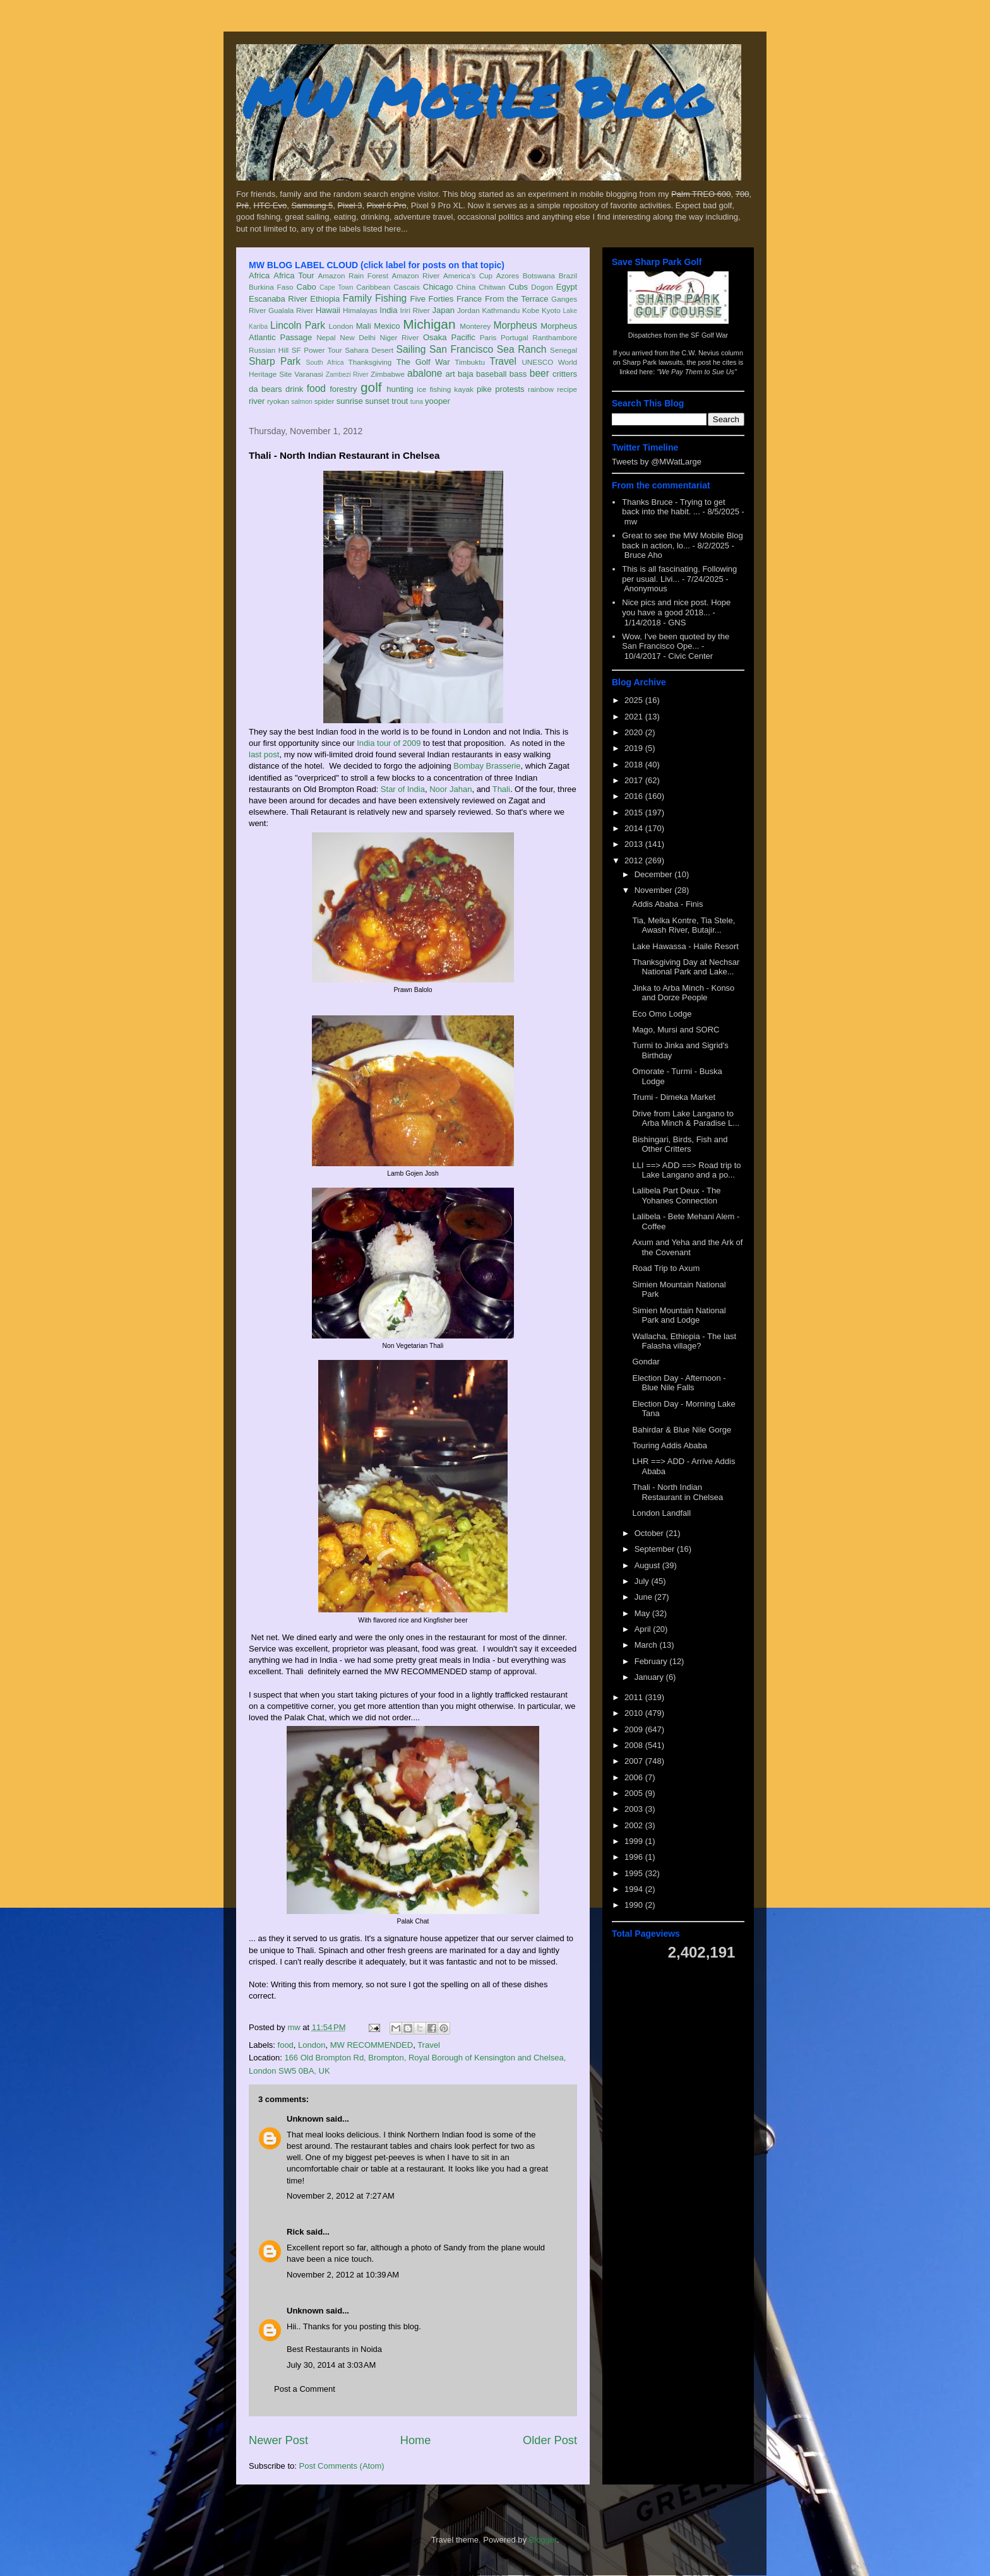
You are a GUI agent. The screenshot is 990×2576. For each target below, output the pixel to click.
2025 (634, 700)
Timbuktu (470, 362)
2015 (634, 812)
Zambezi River (347, 374)
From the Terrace (517, 299)
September (656, 1549)
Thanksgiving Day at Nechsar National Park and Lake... (685, 967)
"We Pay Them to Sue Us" (697, 371)
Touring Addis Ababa (669, 1445)
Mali (363, 326)
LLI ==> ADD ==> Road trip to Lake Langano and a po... (686, 1170)
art (450, 374)
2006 (634, 1777)
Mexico (387, 326)
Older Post (550, 2440)
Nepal (326, 337)
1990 (634, 1905)
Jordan (468, 310)
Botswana (539, 275)
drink (294, 389)
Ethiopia (325, 299)
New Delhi (358, 337)
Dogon (541, 287)
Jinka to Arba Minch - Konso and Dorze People (683, 993)
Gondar (645, 1361)
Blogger (543, 2539)
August (648, 1565)
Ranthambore (554, 337)
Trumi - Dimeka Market (673, 1097)
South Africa (324, 362)
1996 (634, 1857)
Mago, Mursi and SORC (675, 1029)
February (652, 1661)
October (650, 1533)
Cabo (306, 287)
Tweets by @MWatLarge (656, 461)
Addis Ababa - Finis (667, 904)
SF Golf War (709, 335)
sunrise (350, 401)
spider (324, 401)
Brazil (568, 275)
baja (466, 374)
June (645, 1597)
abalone (425, 373)
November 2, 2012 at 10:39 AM (343, 2274)
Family (357, 298)
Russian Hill (269, 350)
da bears (265, 389)
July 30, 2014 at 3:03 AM (331, 2365)
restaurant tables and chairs (401, 2146)
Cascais (406, 287)
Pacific (463, 337)
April (644, 1629)
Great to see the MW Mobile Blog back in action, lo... (682, 540)
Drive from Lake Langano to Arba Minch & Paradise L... (685, 1118)
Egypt (566, 287)
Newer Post (278, 2440)
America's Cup (467, 275)
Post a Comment (304, 2389)
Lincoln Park (297, 325)
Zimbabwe (388, 374)
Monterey (475, 326)
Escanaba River (278, 299)
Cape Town (336, 287)
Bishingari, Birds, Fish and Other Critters (679, 1144)
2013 (634, 844)
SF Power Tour (317, 350)
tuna (416, 401)
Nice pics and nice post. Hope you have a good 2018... (676, 607)
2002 (634, 1825)
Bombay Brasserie (486, 766)
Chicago (438, 287)
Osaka (435, 337)
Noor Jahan (450, 789)
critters (564, 374)
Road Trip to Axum (666, 1268)
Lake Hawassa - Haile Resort (685, 946)
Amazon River (416, 275)
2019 (634, 748)
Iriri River (415, 310)
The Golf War (423, 362)
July (643, 1581)
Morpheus (515, 325)
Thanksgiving (370, 362)
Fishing (391, 298)
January (650, 1677)
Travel (502, 361)
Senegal (563, 350)
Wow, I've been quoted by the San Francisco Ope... (675, 641)
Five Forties (432, 299)
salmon (302, 401)
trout (399, 401)
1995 (634, 1873)
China (466, 287)
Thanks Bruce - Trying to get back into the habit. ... (673, 507)
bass (518, 374)
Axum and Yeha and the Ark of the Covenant (687, 1247)
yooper (437, 401)
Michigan (429, 324)
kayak (464, 389)
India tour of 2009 (388, 743)
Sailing (411, 349)
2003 (634, 1809)
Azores (507, 275)
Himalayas (360, 310)
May (643, 1613)
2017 (634, 780)
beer (539, 373)
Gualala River (290, 310)
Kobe (530, 310)
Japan (443, 310)
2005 (634, 1793)
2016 (634, 796)
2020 (634, 732)
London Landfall (661, 1513)
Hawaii (328, 310)
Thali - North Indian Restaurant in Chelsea (677, 1492)
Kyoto (551, 310)
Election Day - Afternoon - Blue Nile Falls (678, 1383)
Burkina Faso (271, 287)
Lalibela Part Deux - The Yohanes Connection (676, 1195)
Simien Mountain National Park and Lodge (678, 1315)
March (647, 1645)
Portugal (514, 337)
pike (484, 389)
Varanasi (308, 374)
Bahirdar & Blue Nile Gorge (681, 1429)
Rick (295, 2231)
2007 (634, 1761)
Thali (501, 789)
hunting (400, 389)
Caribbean (373, 287)
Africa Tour (293, 275)
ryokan (278, 401)
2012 (634, 860)
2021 (634, 716)
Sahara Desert (369, 350)
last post (264, 754)
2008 (634, 1745)
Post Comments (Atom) (342, 2466)
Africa (259, 275)
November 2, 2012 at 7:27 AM (341, 2196)
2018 (634, 764)
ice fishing (434, 389)
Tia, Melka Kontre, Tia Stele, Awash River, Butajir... (683, 925)
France (469, 299)
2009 (634, 1729)
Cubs (518, 287)
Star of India (403, 789)
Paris (488, 337)
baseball (491, 374)
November (655, 890)
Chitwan (492, 287)
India (388, 310)
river (257, 401)
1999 (634, 1841)
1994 (634, 1889)
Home (415, 2440)
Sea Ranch (522, 349)
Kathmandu (501, 310)
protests (509, 389)
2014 (634, 828)
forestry (343, 389)
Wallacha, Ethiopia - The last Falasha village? (684, 1341)
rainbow (541, 389)
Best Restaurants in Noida (334, 2349)
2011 (634, 1697)
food (316, 388)
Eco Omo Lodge (661, 1014)
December (655, 874)
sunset (377, 401)
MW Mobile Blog (476, 97)
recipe (567, 389)
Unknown (305, 2119)
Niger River (399, 337)
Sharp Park (275, 361)
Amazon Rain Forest (353, 275)
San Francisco (461, 349)
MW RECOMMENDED (371, 2045)
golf (371, 387)
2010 (634, 1713)
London (340, 326)
